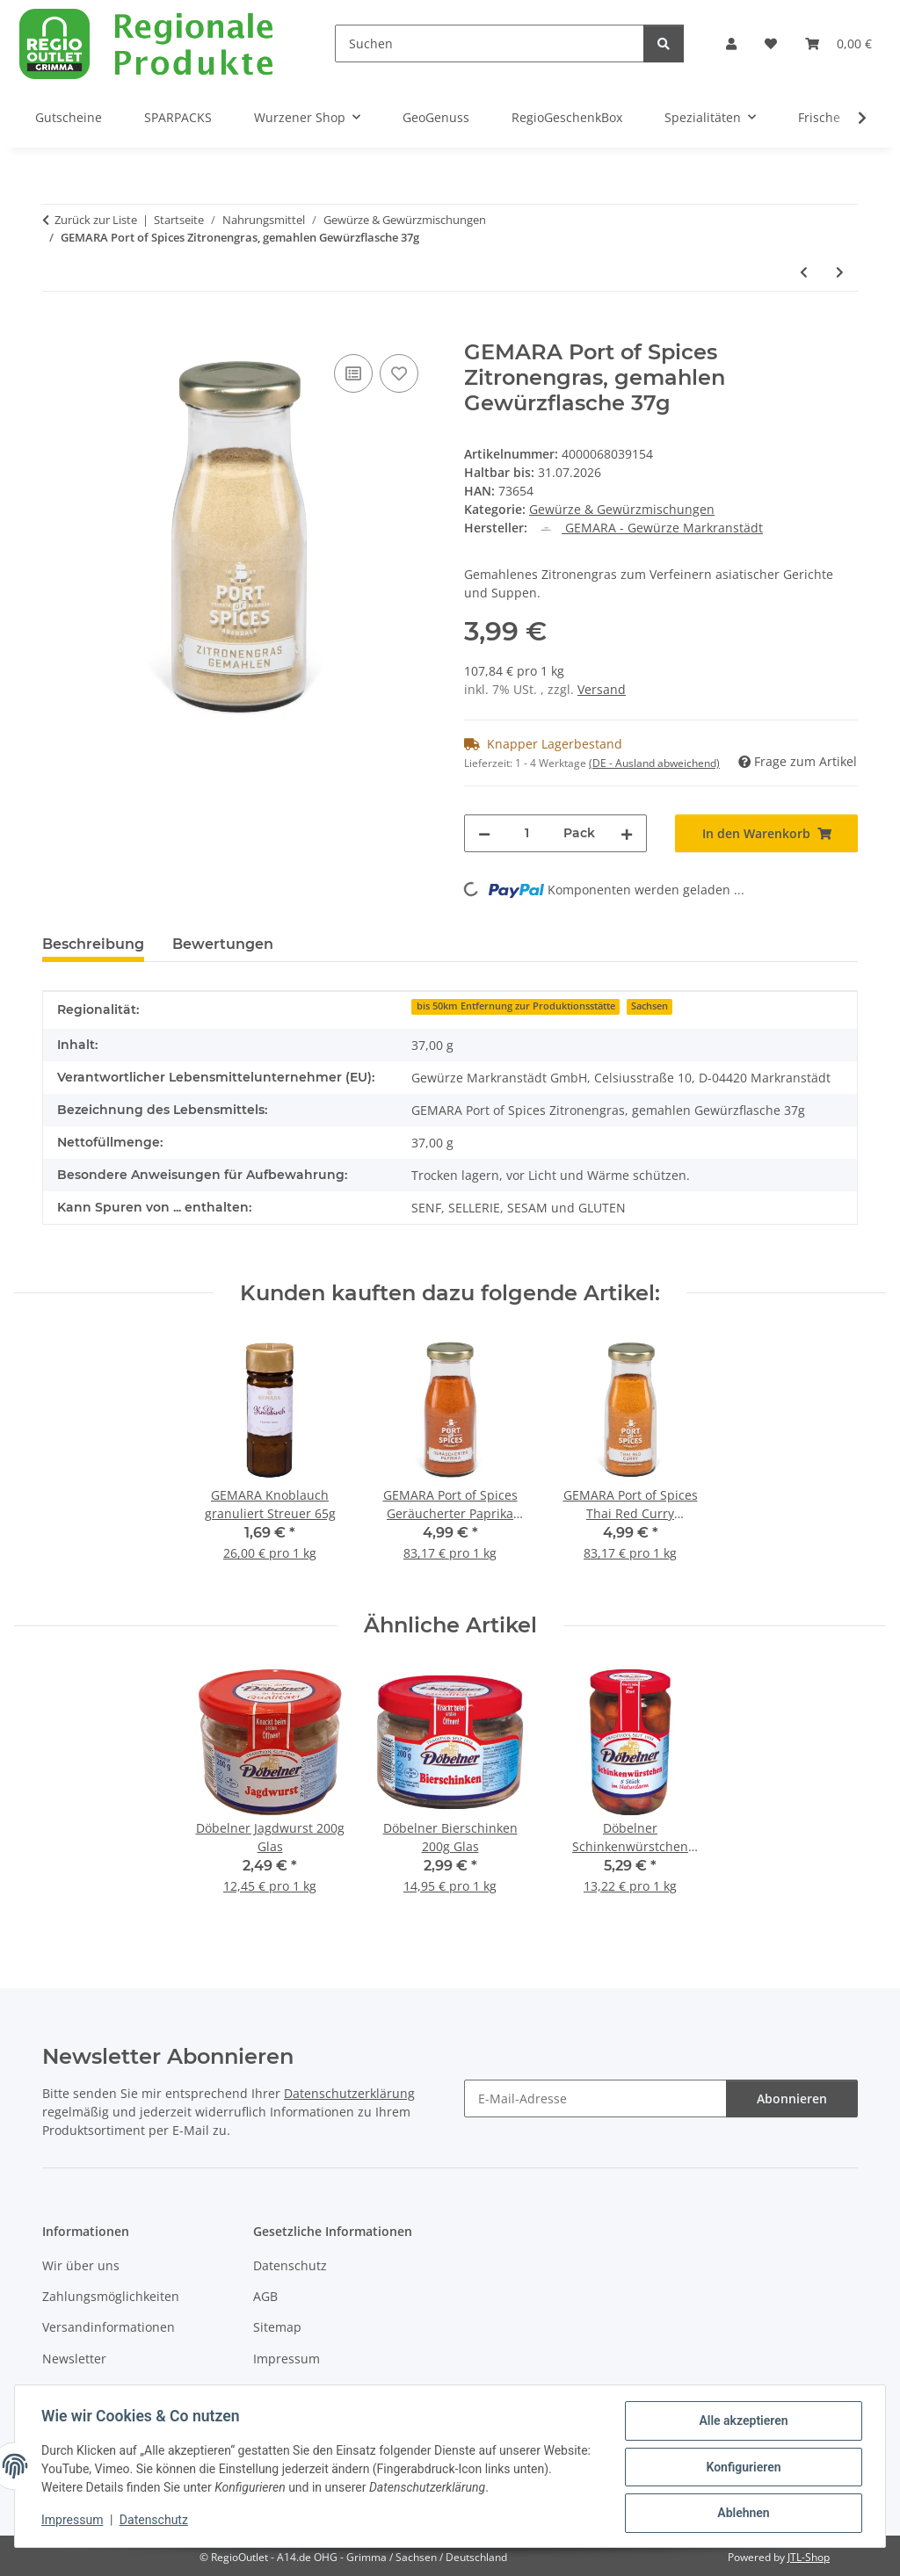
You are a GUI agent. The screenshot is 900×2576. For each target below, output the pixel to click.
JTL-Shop (809, 2557)
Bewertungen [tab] (222, 944)
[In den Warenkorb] (56, 330)
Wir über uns (81, 2265)
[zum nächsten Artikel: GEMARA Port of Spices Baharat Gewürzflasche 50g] (840, 272)
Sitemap (277, 2327)
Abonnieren (792, 2098)
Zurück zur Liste (95, 220)
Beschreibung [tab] (93, 944)
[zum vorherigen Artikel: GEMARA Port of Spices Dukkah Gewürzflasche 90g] (804, 272)
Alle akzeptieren (741, 2422)
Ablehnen (741, 2514)
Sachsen (649, 1006)
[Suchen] (489, 43)
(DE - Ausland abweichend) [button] (654, 763)
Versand (601, 689)
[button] (731, 43)
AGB (265, 2296)
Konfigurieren (741, 2468)
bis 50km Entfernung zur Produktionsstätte (516, 1006)
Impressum (74, 2521)
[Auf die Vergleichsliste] (353, 373)
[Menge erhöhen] (626, 833)
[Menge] (527, 833)
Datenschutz (155, 2521)
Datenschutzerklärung (349, 2093)
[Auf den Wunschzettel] (399, 373)
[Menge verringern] (484, 833)
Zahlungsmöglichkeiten (110, 2296)
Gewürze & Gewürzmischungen (622, 509)
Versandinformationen (108, 2327)
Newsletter (74, 2358)
